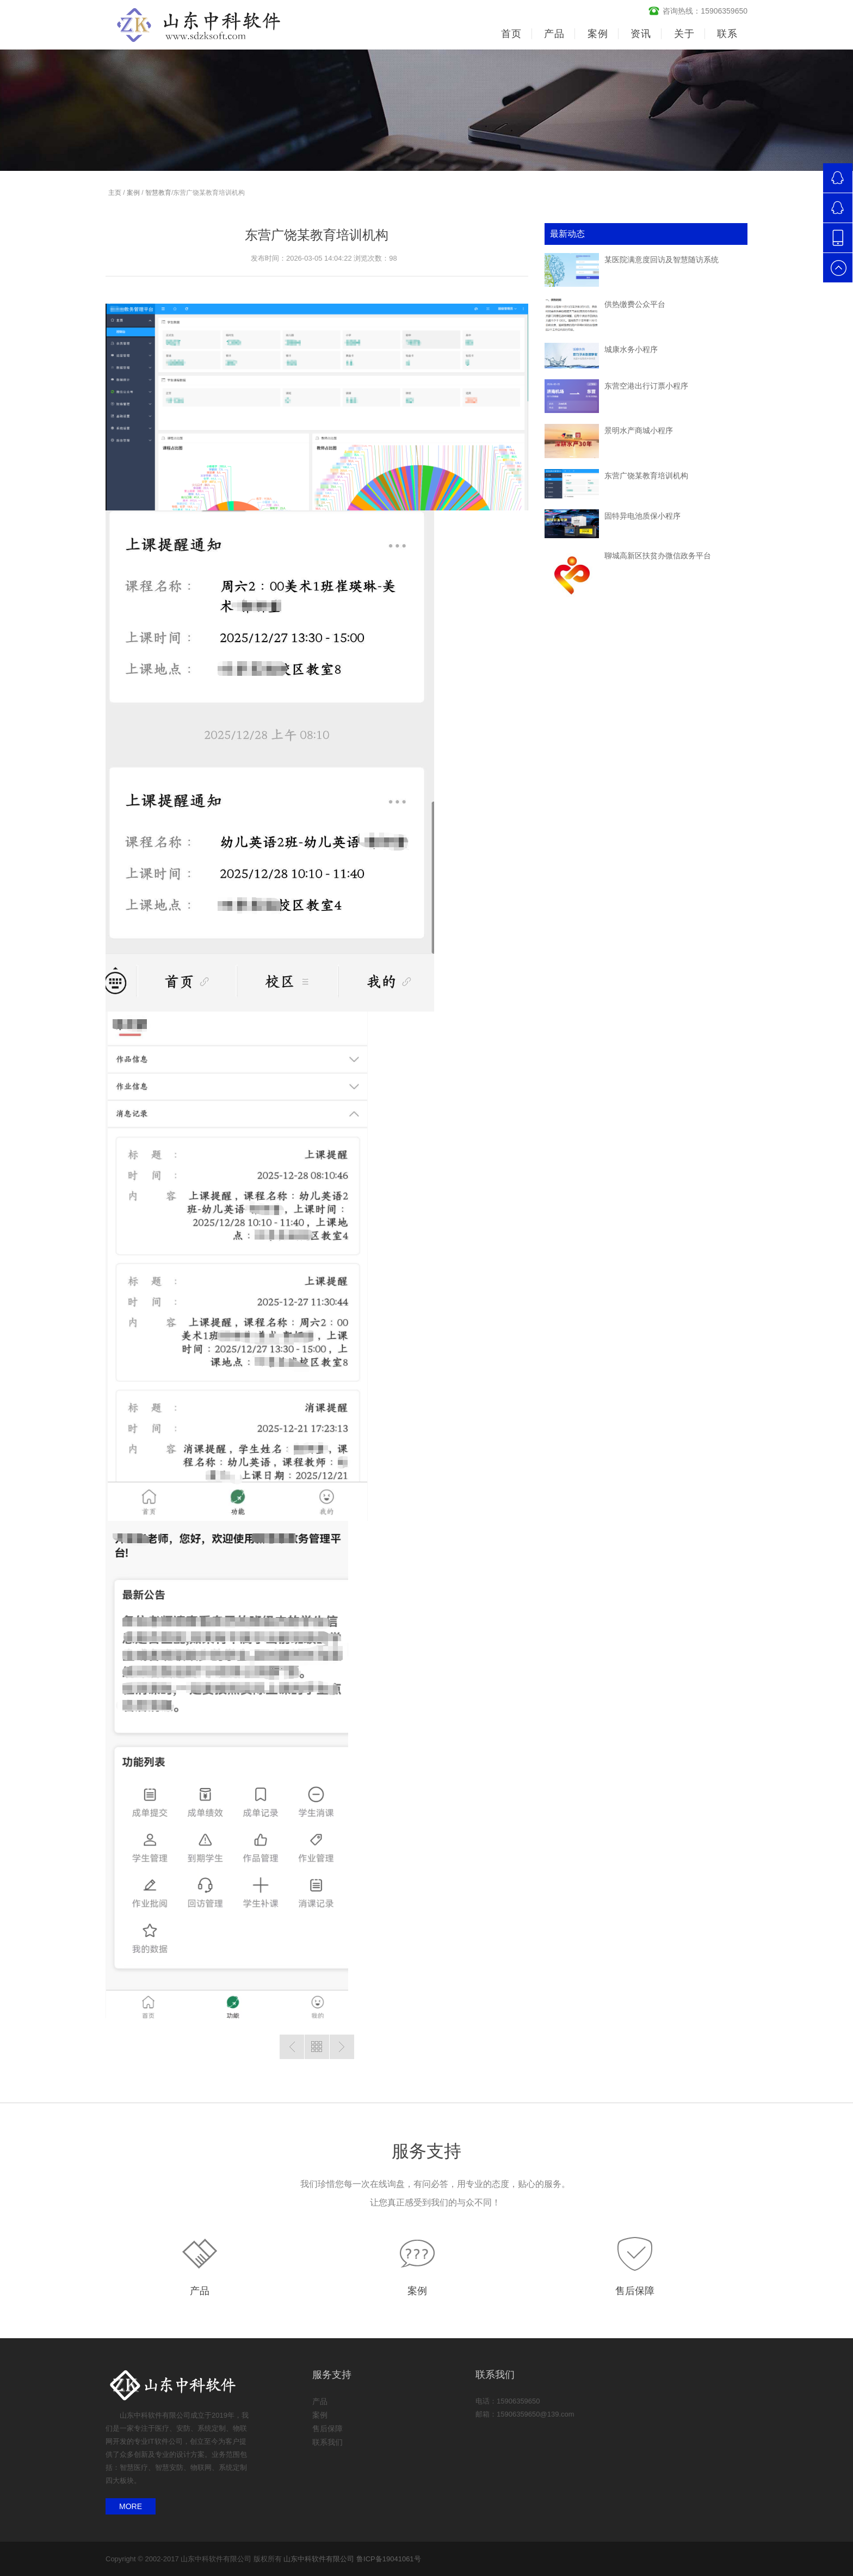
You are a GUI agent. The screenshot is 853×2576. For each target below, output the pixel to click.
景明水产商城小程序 (638, 430)
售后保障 (634, 2290)
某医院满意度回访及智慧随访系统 (661, 259)
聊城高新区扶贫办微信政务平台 (657, 555)
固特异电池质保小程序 (642, 515)
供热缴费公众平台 (634, 304)
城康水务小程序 (631, 349)
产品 (199, 2290)
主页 (114, 192)
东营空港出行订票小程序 (646, 385)
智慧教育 (158, 192)
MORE (130, 2506)
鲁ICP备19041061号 (388, 2559)
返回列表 (317, 2047)
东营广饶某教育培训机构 (646, 475)
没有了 (292, 2047)
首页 (511, 33)
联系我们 (327, 2442)
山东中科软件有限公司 (318, 2559)
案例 (133, 192)
